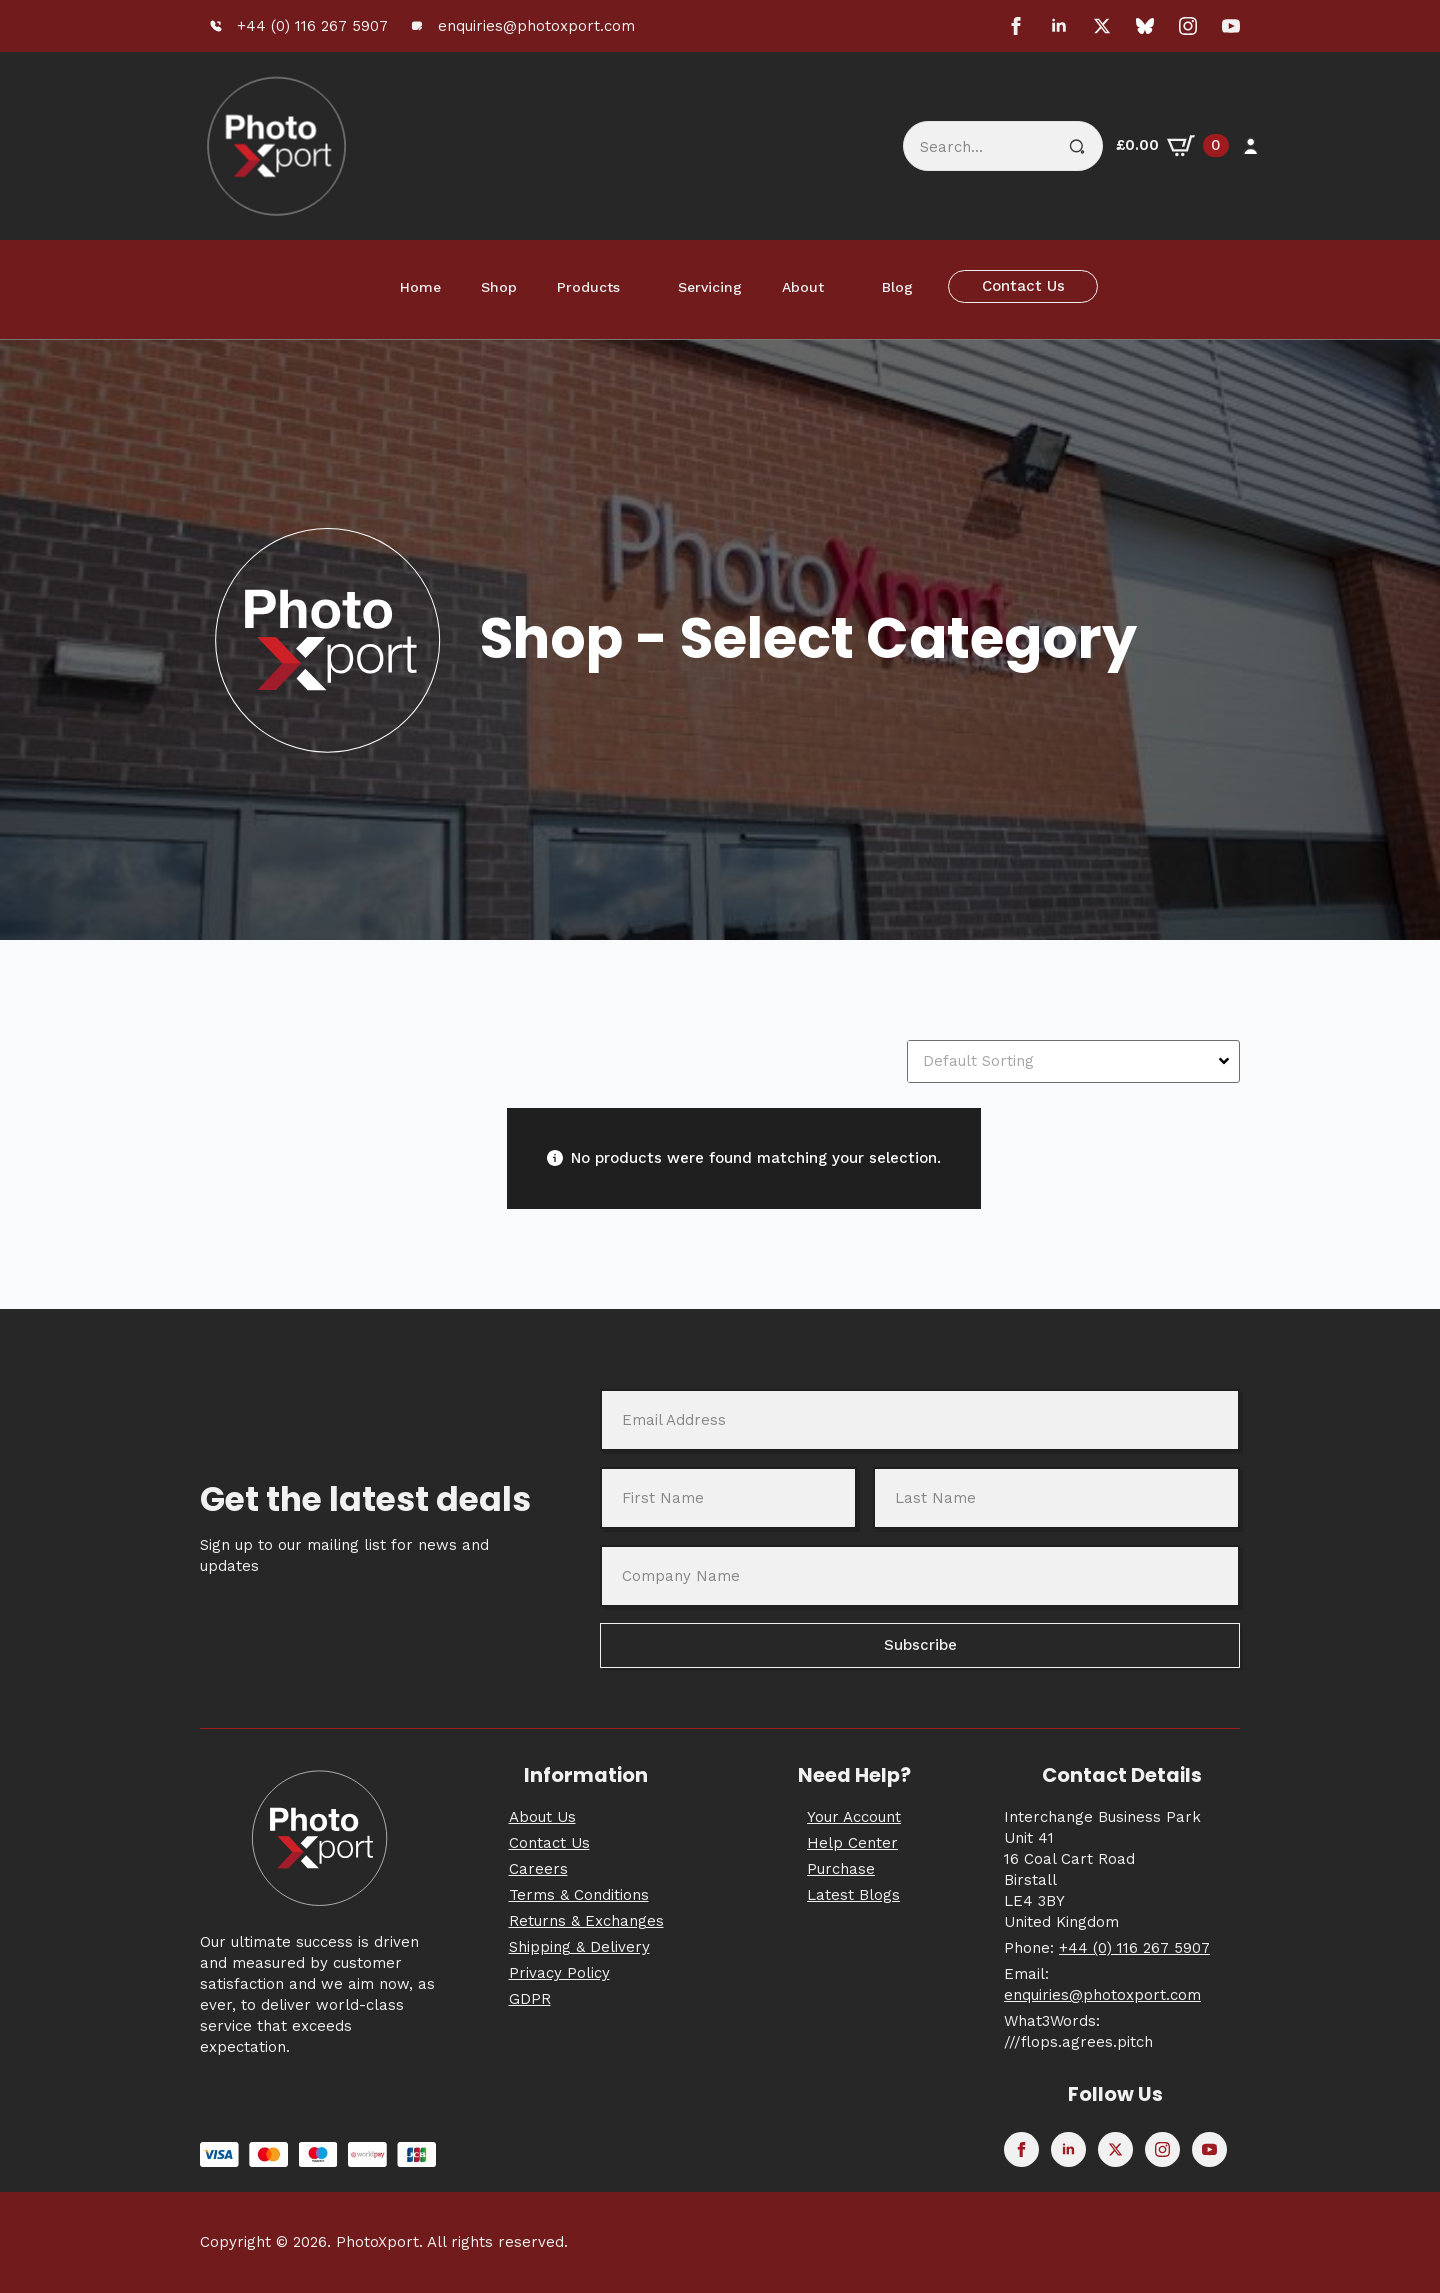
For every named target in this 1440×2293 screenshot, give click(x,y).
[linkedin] (1059, 26)
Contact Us (549, 1843)
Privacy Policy (559, 1973)
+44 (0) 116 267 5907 (1134, 1948)
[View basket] (1172, 146)
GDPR (530, 1999)
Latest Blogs (853, 1895)
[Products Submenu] (639, 287)
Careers (538, 1869)
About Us (542, 1817)
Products (588, 287)
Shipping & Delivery (579, 1947)
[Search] (1077, 147)
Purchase (841, 1869)
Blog (897, 287)
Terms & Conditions (579, 1895)
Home (420, 287)
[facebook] (1016, 26)
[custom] (1145, 26)
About (803, 287)
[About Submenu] (843, 287)
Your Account (854, 1817)
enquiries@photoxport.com (1102, 1995)
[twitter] (1102, 26)
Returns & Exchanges (586, 1921)
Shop (499, 287)
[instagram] (1188, 26)
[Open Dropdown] (1226, 1061)
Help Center (852, 1843)
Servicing (710, 287)
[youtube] (1231, 26)
